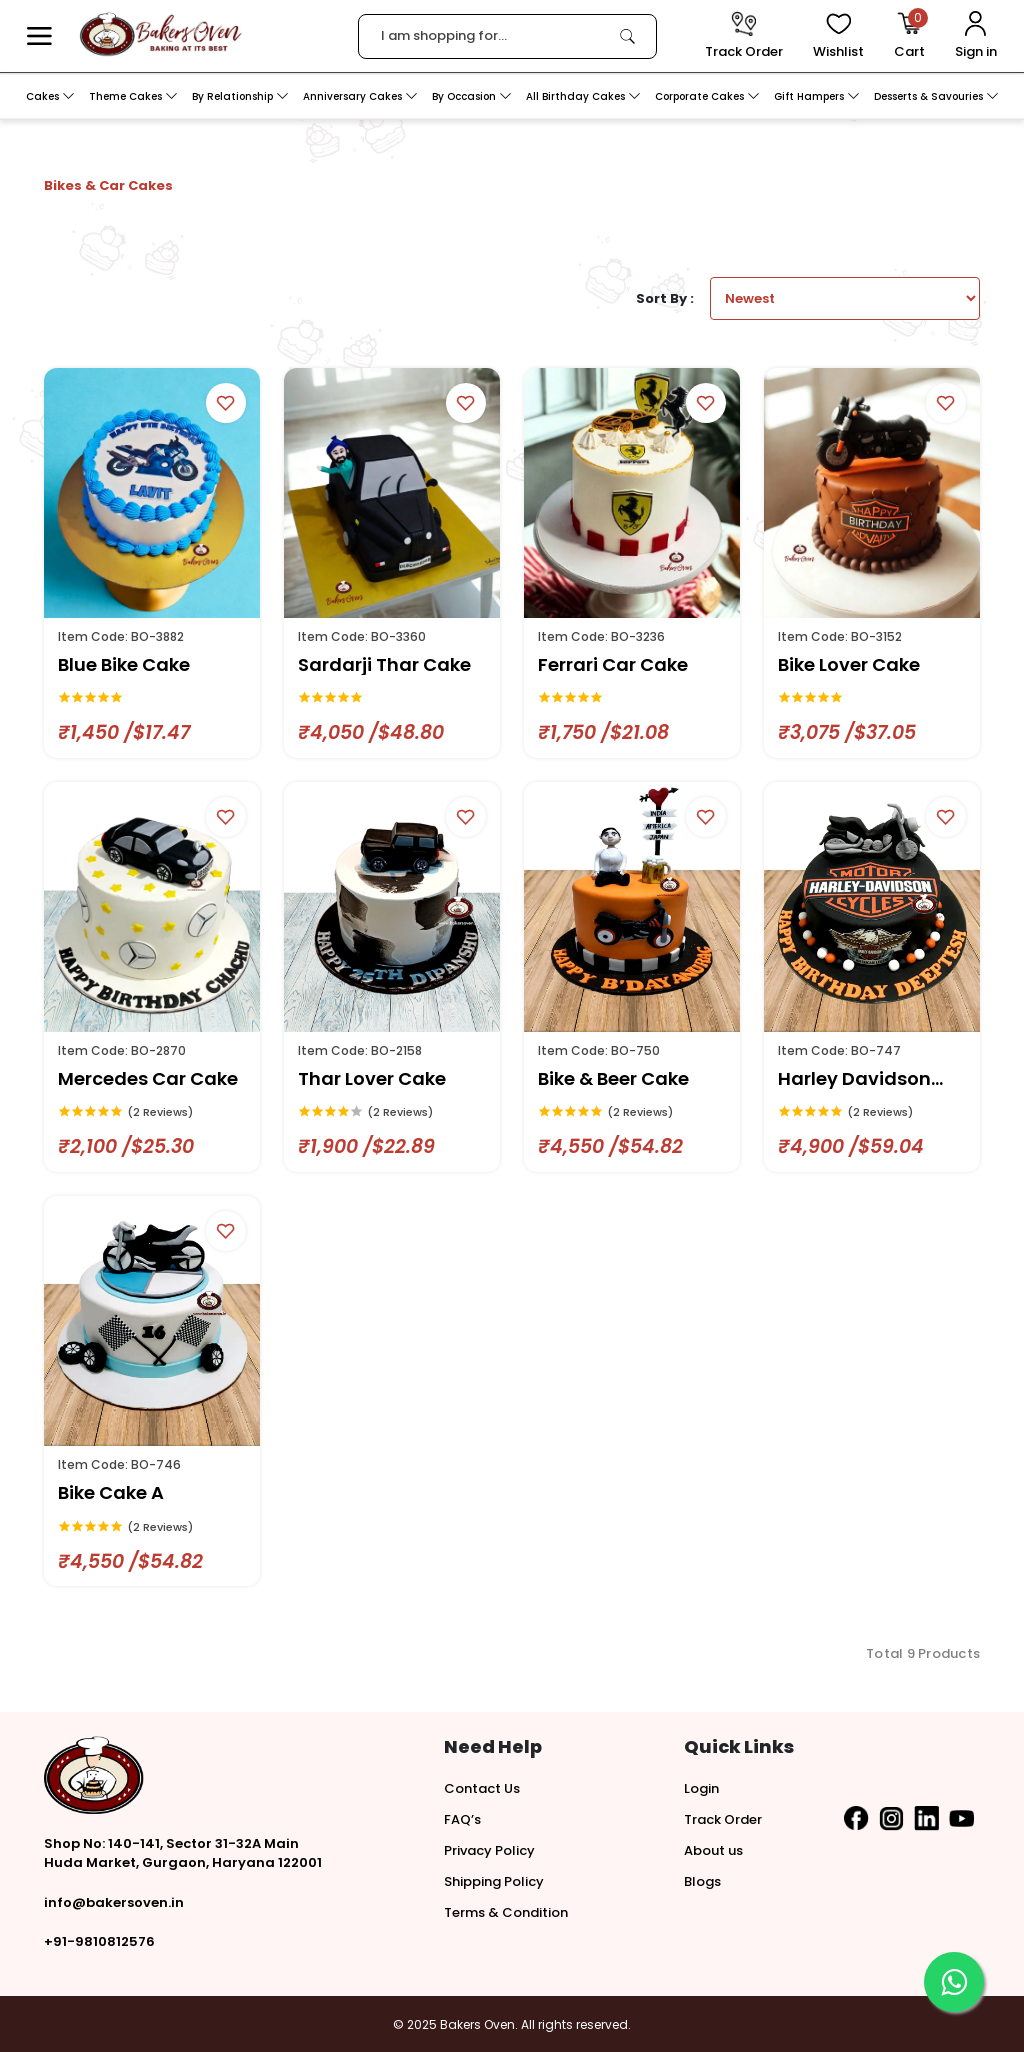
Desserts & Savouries (936, 96)
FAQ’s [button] (462, 1819)
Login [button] (701, 1788)
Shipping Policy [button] (494, 1881)
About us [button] (713, 1850)
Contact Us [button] (482, 1788)
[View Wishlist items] (838, 36)
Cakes (50, 96)
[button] (39, 36)
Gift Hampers (817, 96)
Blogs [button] (702, 1881)
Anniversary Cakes (360, 96)
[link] (627, 36)
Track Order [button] (723, 1819)
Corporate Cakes (707, 96)
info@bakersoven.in (114, 1902)
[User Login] (976, 36)
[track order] (744, 36)
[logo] (160, 34)
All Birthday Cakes (583, 96)
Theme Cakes (133, 96)
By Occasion (472, 96)
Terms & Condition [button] (506, 1912)
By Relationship (240, 96)
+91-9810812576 (99, 1941)
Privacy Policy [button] (489, 1850)
